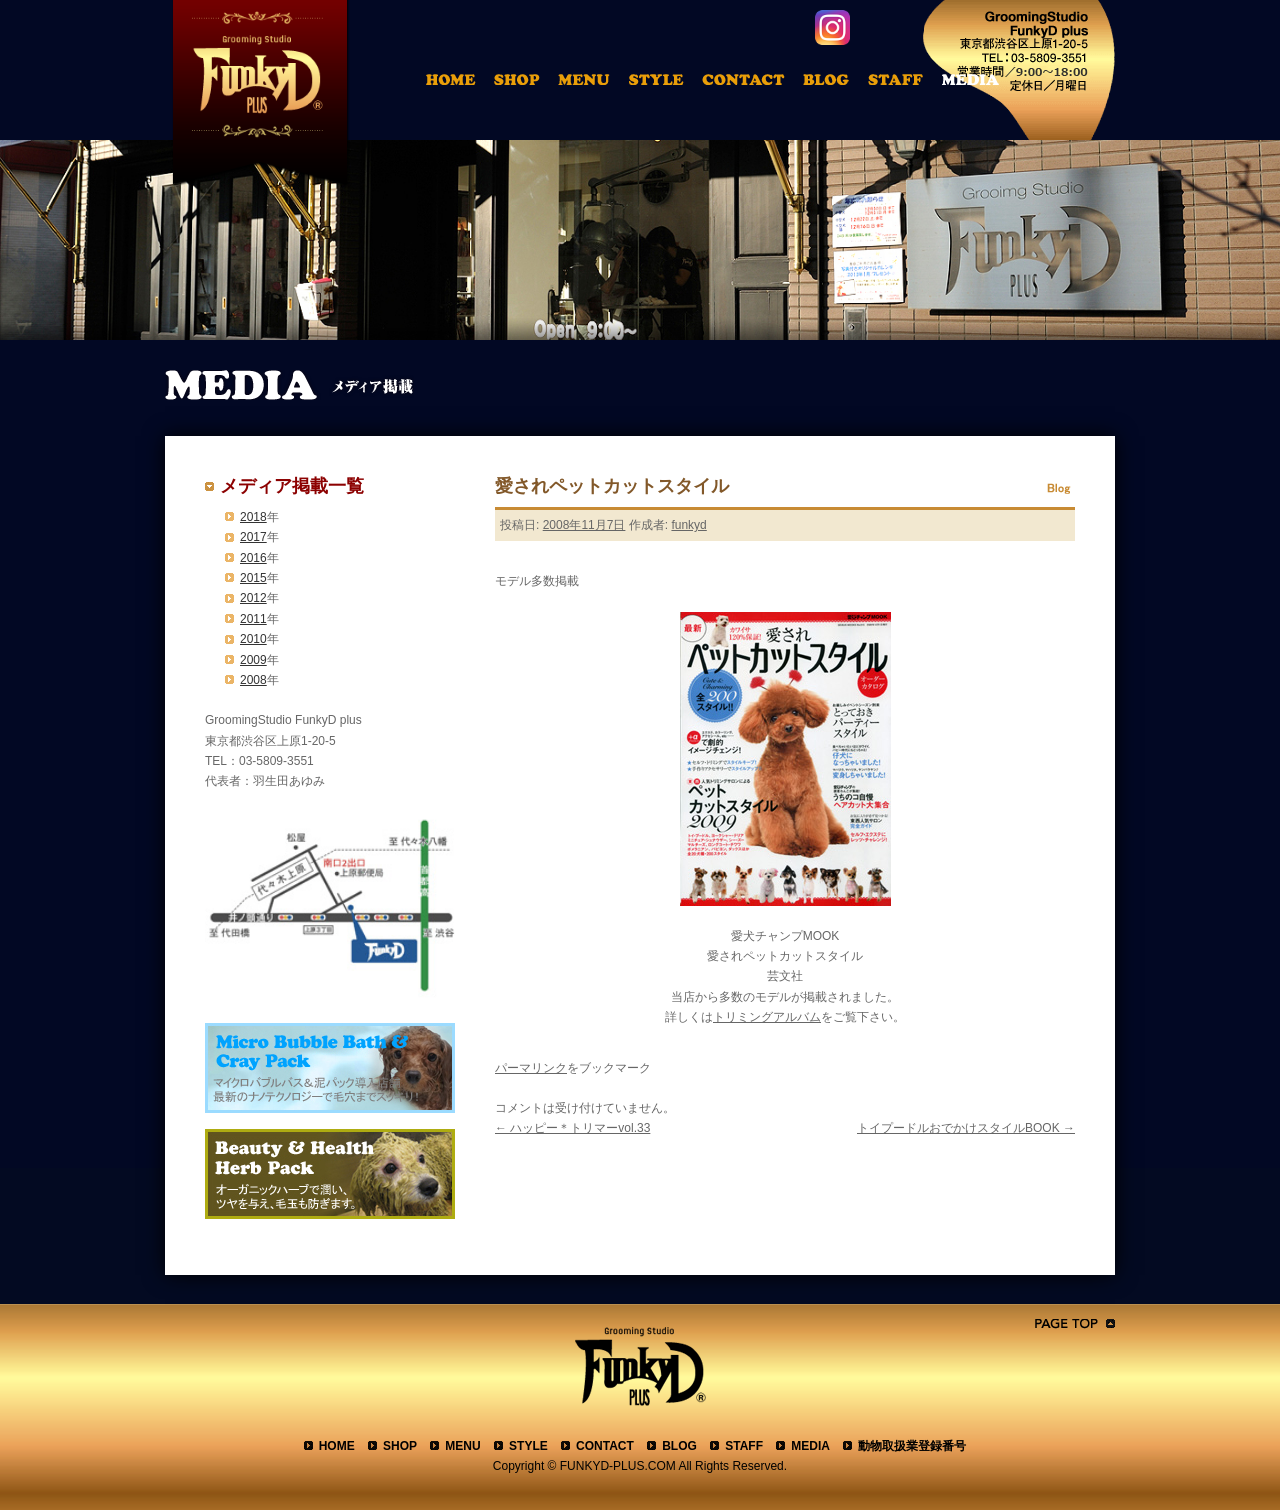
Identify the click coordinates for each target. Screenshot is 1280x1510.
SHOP (400, 1446)
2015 (253, 578)
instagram (832, 27)
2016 (253, 558)
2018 (253, 517)
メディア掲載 (983, 83)
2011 (253, 619)
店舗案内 (520, 83)
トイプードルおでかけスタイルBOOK (966, 1128)
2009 (253, 660)
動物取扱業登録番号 (912, 1446)
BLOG (679, 1446)
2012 (253, 598)
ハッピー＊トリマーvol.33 (572, 1128)
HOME (454, 83)
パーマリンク (531, 1068)
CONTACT (605, 1446)
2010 (253, 639)
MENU (462, 1446)
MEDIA (810, 1446)
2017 (253, 537)
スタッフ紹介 (902, 83)
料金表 (587, 83)
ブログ (835, 83)
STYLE (528, 1446)
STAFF (744, 1446)
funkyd (688, 525)
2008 (253, 680)
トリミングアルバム (661, 83)
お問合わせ (752, 83)
